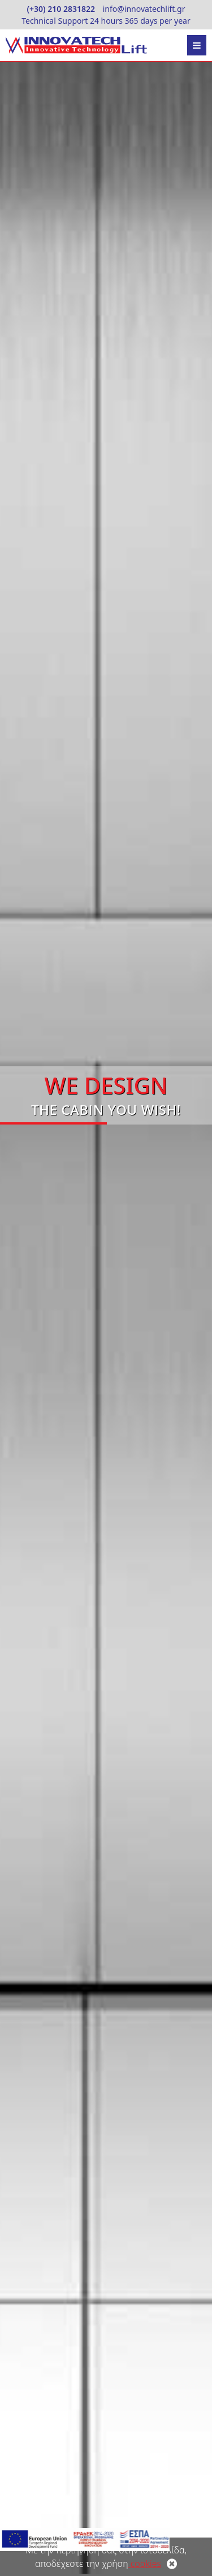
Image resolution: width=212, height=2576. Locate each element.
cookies (145, 2563)
